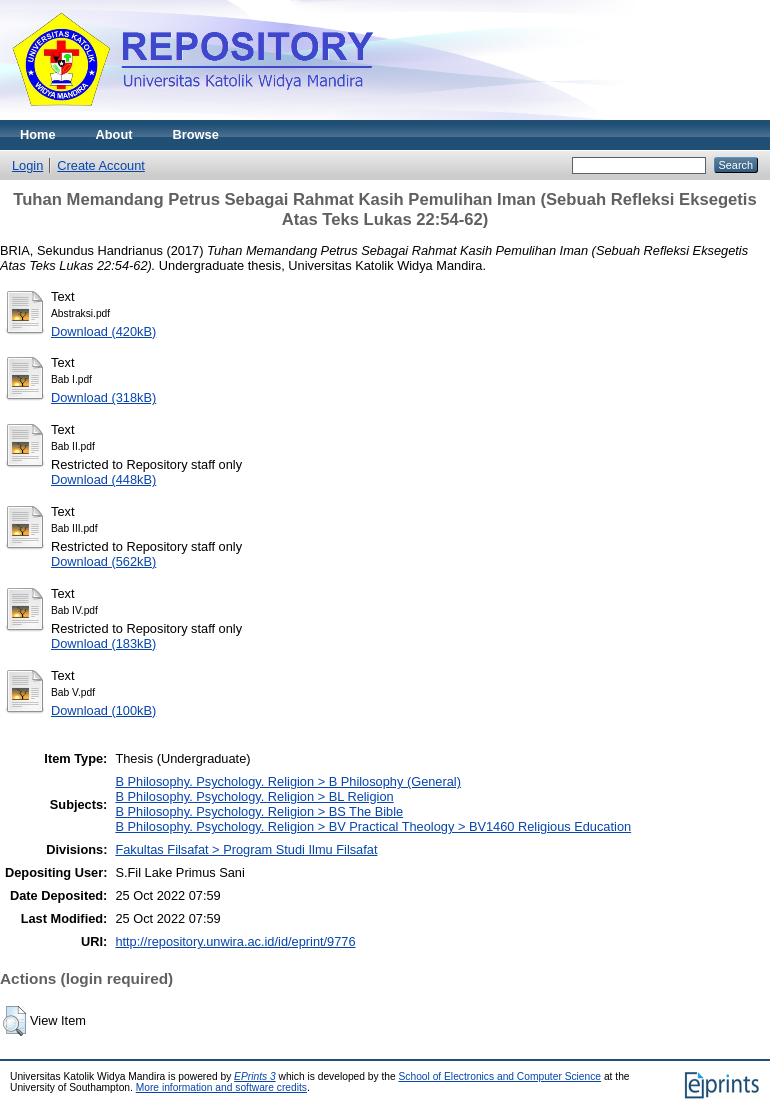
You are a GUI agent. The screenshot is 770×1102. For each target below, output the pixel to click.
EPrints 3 (255, 1076)
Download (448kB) (103, 479)
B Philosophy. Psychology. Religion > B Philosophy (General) (288, 781)
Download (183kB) (103, 643)
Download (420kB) (103, 331)
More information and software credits (221, 1087)
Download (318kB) (103, 397)
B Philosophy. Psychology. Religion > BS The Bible (259, 811)
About (114, 134)
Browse (196, 134)
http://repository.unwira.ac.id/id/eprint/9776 (235, 941)
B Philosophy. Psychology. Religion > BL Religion (254, 796)
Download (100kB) (103, 710)
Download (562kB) (103, 561)
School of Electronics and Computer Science (500, 1076)
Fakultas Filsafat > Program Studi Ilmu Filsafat (246, 849)
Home (38, 134)
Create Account (101, 165)
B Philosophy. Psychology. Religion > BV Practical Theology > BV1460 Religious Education (373, 826)
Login (27, 165)
